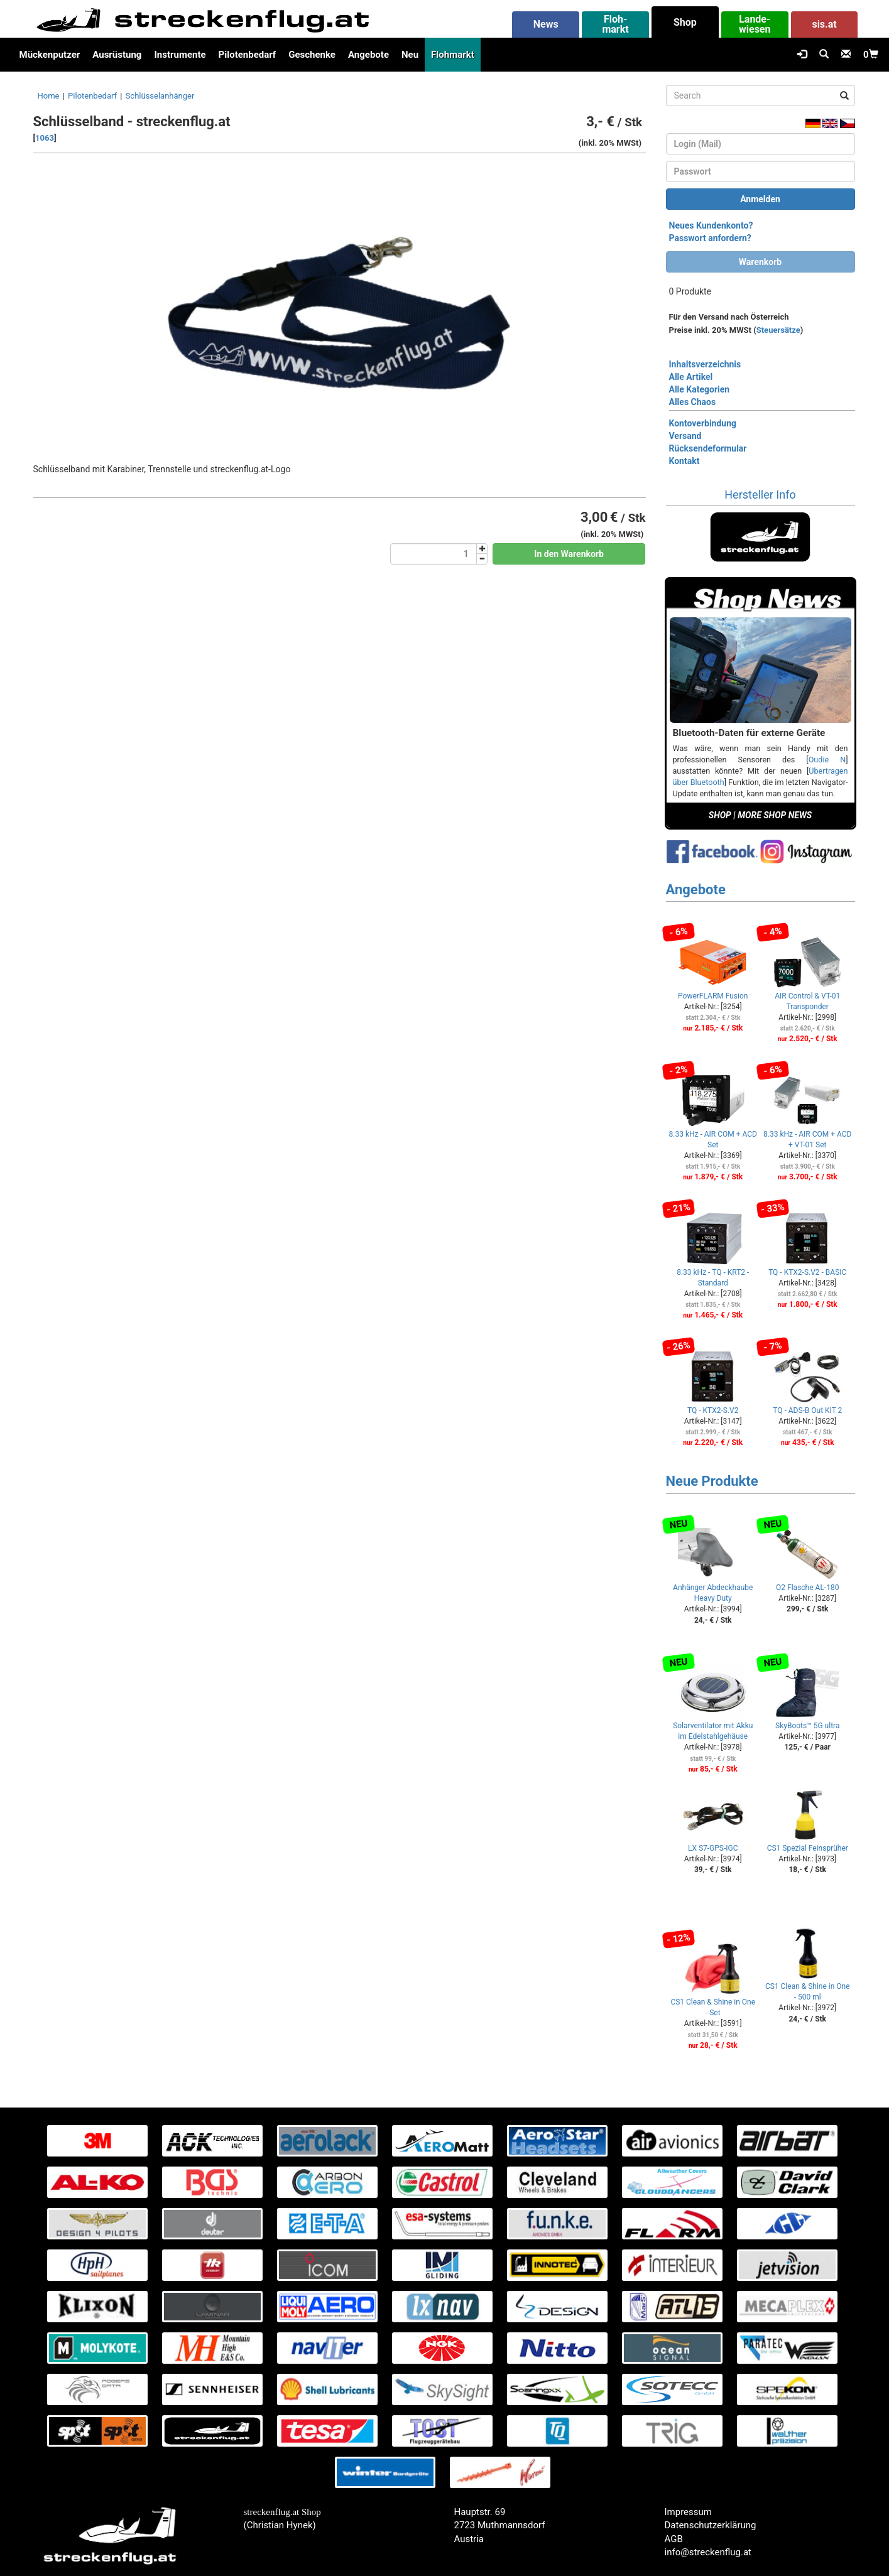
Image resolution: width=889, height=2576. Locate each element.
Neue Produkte (712, 1481)
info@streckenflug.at (708, 2552)
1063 (44, 138)
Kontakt (684, 461)
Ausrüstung (116, 54)
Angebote (368, 54)
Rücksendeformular (708, 448)
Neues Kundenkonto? (711, 225)
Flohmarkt (452, 54)
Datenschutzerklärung (710, 2525)
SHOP (720, 815)
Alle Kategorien (699, 389)
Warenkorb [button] (760, 262)
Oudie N (827, 759)
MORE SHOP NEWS (775, 815)
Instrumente (179, 54)
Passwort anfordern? (710, 238)
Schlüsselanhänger (160, 95)
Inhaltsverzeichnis (705, 364)
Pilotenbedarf (247, 54)
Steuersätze (778, 330)
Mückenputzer (49, 54)
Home (49, 95)
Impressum (688, 2512)
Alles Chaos (692, 402)
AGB (674, 2539)
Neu (409, 54)
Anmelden (760, 199)
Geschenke (311, 54)
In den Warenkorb (569, 554)
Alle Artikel (691, 377)
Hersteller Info (759, 494)
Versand (685, 436)
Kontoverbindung (703, 423)
